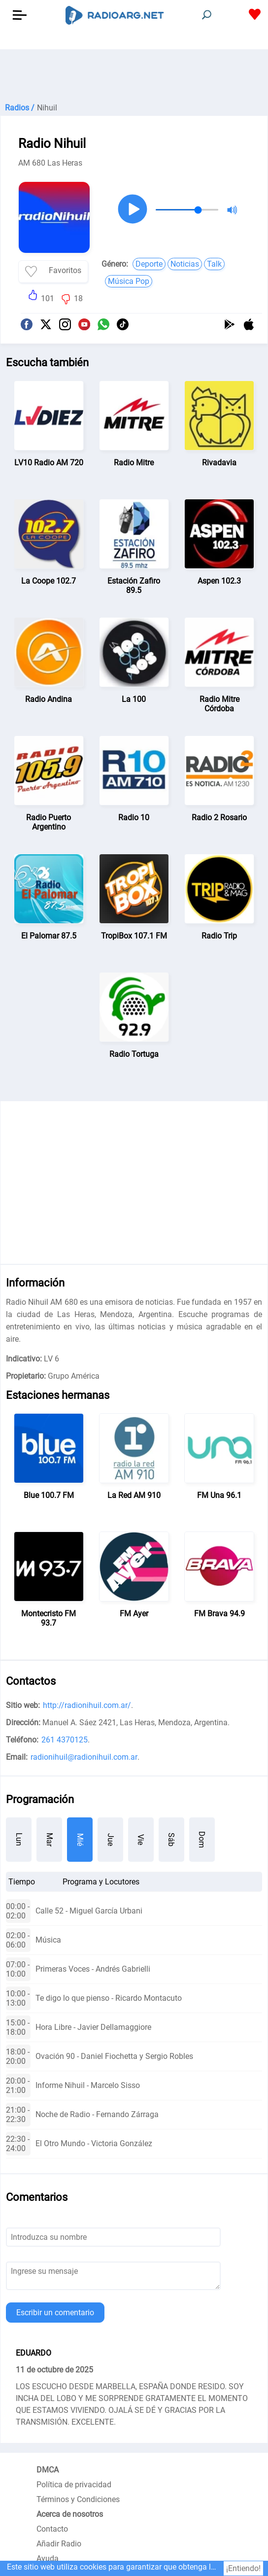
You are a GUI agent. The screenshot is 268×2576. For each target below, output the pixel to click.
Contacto (52, 2529)
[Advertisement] (134, 74)
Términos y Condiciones (78, 2499)
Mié (80, 1839)
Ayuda (47, 2558)
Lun (19, 1839)
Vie (140, 1839)
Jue (110, 1839)
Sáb (171, 1839)
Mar (49, 1839)
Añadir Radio (58, 2543)
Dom (201, 1839)
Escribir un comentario (55, 2312)
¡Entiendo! (243, 2568)
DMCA (47, 2469)
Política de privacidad (73, 2484)
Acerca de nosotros (69, 2514)
